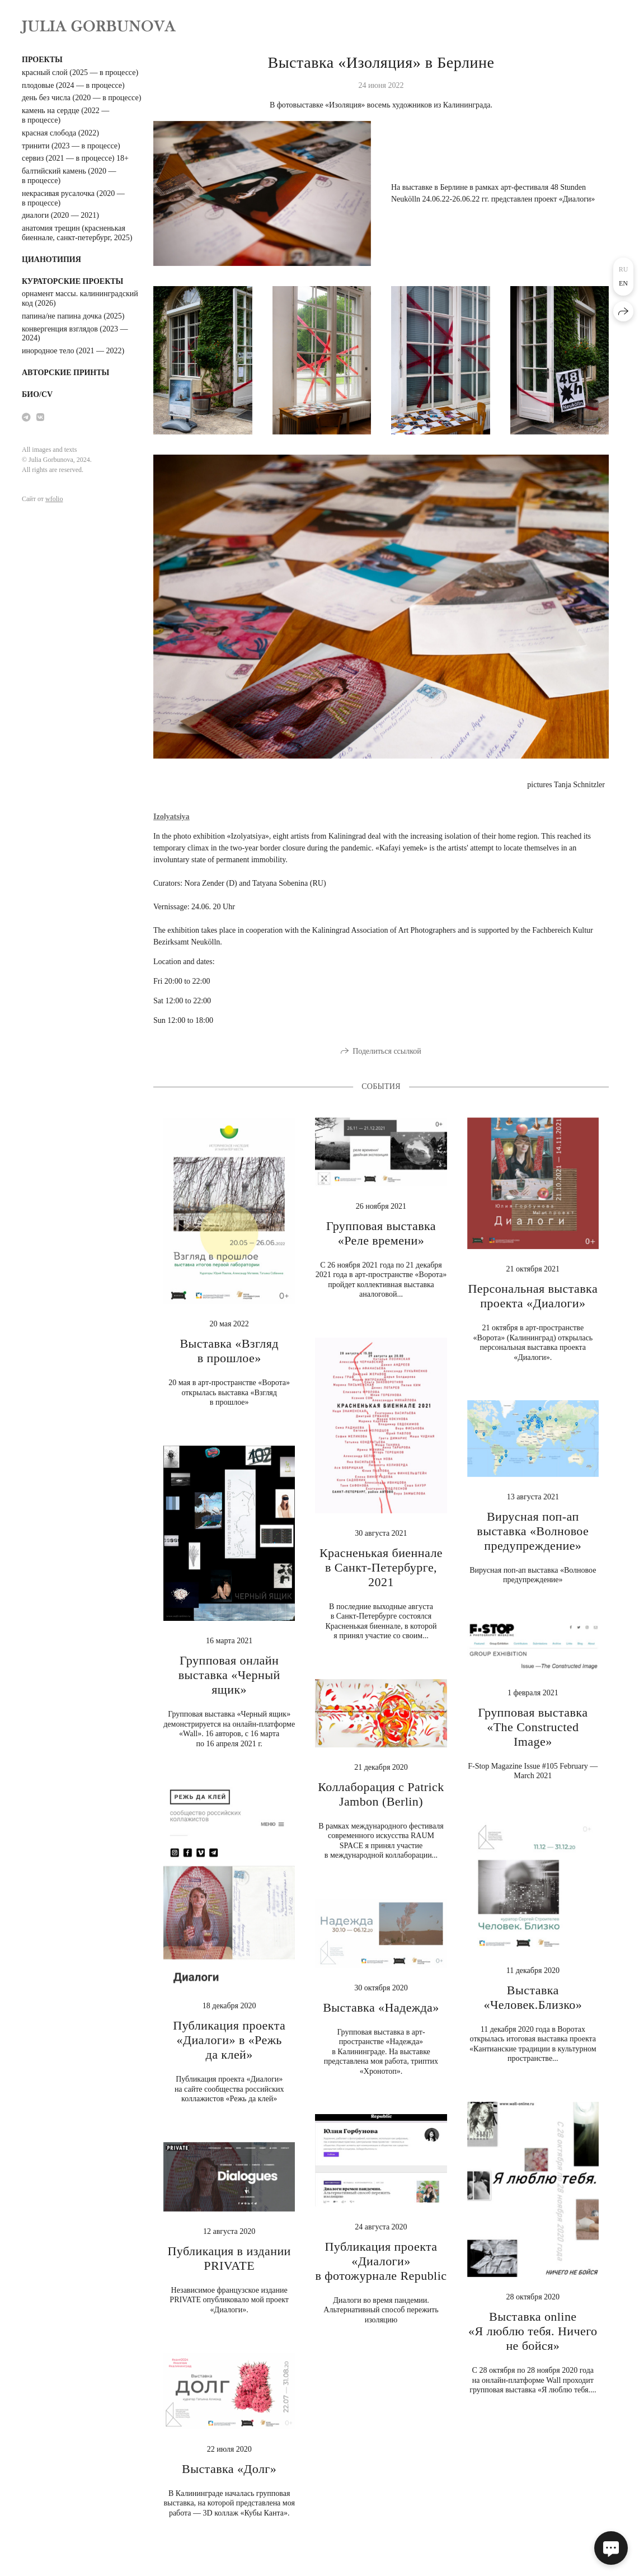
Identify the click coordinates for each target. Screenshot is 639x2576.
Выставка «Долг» (229, 2469)
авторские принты (65, 372)
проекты (42, 59)
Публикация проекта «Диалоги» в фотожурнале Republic (381, 2261)
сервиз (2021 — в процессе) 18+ (75, 158)
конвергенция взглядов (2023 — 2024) (75, 334)
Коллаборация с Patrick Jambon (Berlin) (381, 1794)
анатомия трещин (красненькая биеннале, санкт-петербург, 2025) (77, 233)
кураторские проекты (72, 281)
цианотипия (51, 259)
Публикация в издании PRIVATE (229, 2258)
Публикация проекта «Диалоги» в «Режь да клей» (229, 2039)
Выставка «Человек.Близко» (532, 1997)
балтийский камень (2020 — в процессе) (69, 176)
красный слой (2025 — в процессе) (80, 72)
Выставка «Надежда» (381, 2007)
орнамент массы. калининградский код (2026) (80, 298)
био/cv (37, 394)
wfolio (54, 499)
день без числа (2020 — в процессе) (81, 97)
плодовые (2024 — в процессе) (73, 85)
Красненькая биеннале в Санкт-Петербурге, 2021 (381, 1567)
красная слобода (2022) (60, 133)
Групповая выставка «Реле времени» (381, 1233)
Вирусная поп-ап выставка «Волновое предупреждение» (533, 1531)
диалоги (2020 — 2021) (60, 215)
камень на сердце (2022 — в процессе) (65, 115)
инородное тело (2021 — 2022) (73, 351)
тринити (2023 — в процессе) (71, 146)
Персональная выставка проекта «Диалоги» (533, 1296)
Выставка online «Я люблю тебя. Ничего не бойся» (533, 2331)
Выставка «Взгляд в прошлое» (229, 1350)
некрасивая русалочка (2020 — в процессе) (73, 198)
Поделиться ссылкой (387, 1051)
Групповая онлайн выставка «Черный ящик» (229, 1674)
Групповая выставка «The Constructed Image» (533, 1726)
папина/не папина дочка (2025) (73, 316)
